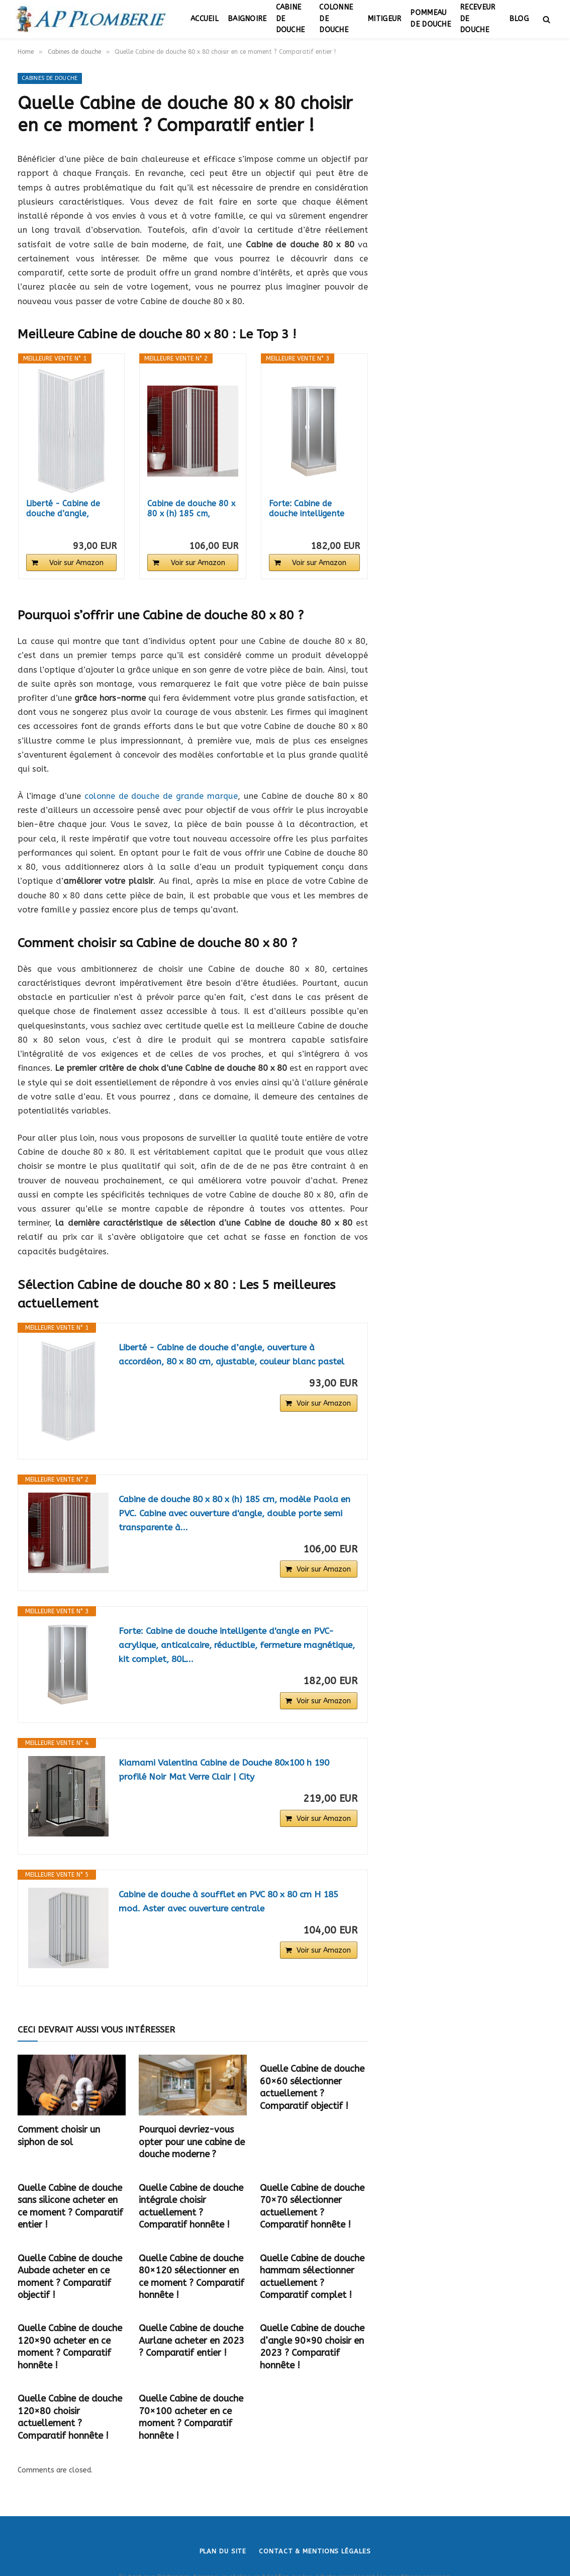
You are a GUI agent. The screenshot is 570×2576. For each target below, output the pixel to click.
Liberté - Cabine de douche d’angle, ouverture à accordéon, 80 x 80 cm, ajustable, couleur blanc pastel (235, 1355)
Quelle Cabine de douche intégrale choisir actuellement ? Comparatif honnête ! (191, 2206)
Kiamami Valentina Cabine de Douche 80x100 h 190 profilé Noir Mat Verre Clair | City (228, 1770)
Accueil (205, 19)
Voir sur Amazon (76, 563)
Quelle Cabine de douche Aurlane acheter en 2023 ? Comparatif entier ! (191, 2340)
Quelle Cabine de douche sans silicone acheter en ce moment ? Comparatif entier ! (70, 2206)
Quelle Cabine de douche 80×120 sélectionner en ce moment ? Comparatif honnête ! (191, 2277)
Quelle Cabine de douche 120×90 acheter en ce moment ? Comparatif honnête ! (70, 2346)
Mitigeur (384, 19)
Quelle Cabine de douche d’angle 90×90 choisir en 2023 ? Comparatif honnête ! (312, 2346)
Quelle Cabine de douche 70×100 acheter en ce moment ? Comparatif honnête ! (191, 2417)
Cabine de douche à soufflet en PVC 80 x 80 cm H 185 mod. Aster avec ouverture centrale (233, 1902)
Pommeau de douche (430, 19)
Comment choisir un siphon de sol (59, 2135)
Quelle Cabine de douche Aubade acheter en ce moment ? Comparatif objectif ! (70, 2277)
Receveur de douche (477, 18)
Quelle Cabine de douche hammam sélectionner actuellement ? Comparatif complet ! (312, 2277)
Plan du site (223, 2551)
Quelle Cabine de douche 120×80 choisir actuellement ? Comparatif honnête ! (70, 2417)
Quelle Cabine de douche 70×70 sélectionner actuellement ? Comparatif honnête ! (312, 2206)
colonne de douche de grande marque (161, 796)
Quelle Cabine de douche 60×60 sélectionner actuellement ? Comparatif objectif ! (312, 2087)
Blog (519, 19)
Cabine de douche (290, 18)
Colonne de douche (336, 18)
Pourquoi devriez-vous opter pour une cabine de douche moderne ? (192, 2142)
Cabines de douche (50, 78)
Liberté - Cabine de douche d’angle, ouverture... (63, 509)
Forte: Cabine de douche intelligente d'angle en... (306, 509)
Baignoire (247, 19)
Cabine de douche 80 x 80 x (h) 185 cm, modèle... (191, 509)
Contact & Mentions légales (315, 2551)
